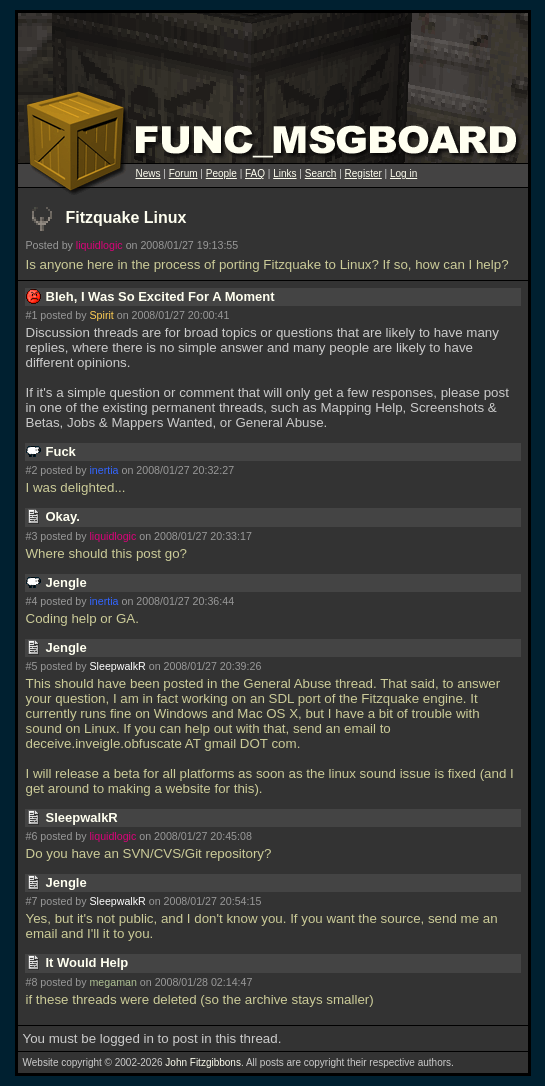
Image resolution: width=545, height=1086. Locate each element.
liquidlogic (99, 245)
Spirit (101, 315)
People (221, 173)
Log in (403, 173)
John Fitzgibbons (203, 1062)
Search (321, 173)
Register (363, 173)
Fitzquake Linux (126, 217)
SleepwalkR (117, 666)
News (148, 173)
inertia (103, 470)
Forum (183, 173)
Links (284, 173)
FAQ (255, 173)
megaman (112, 982)
